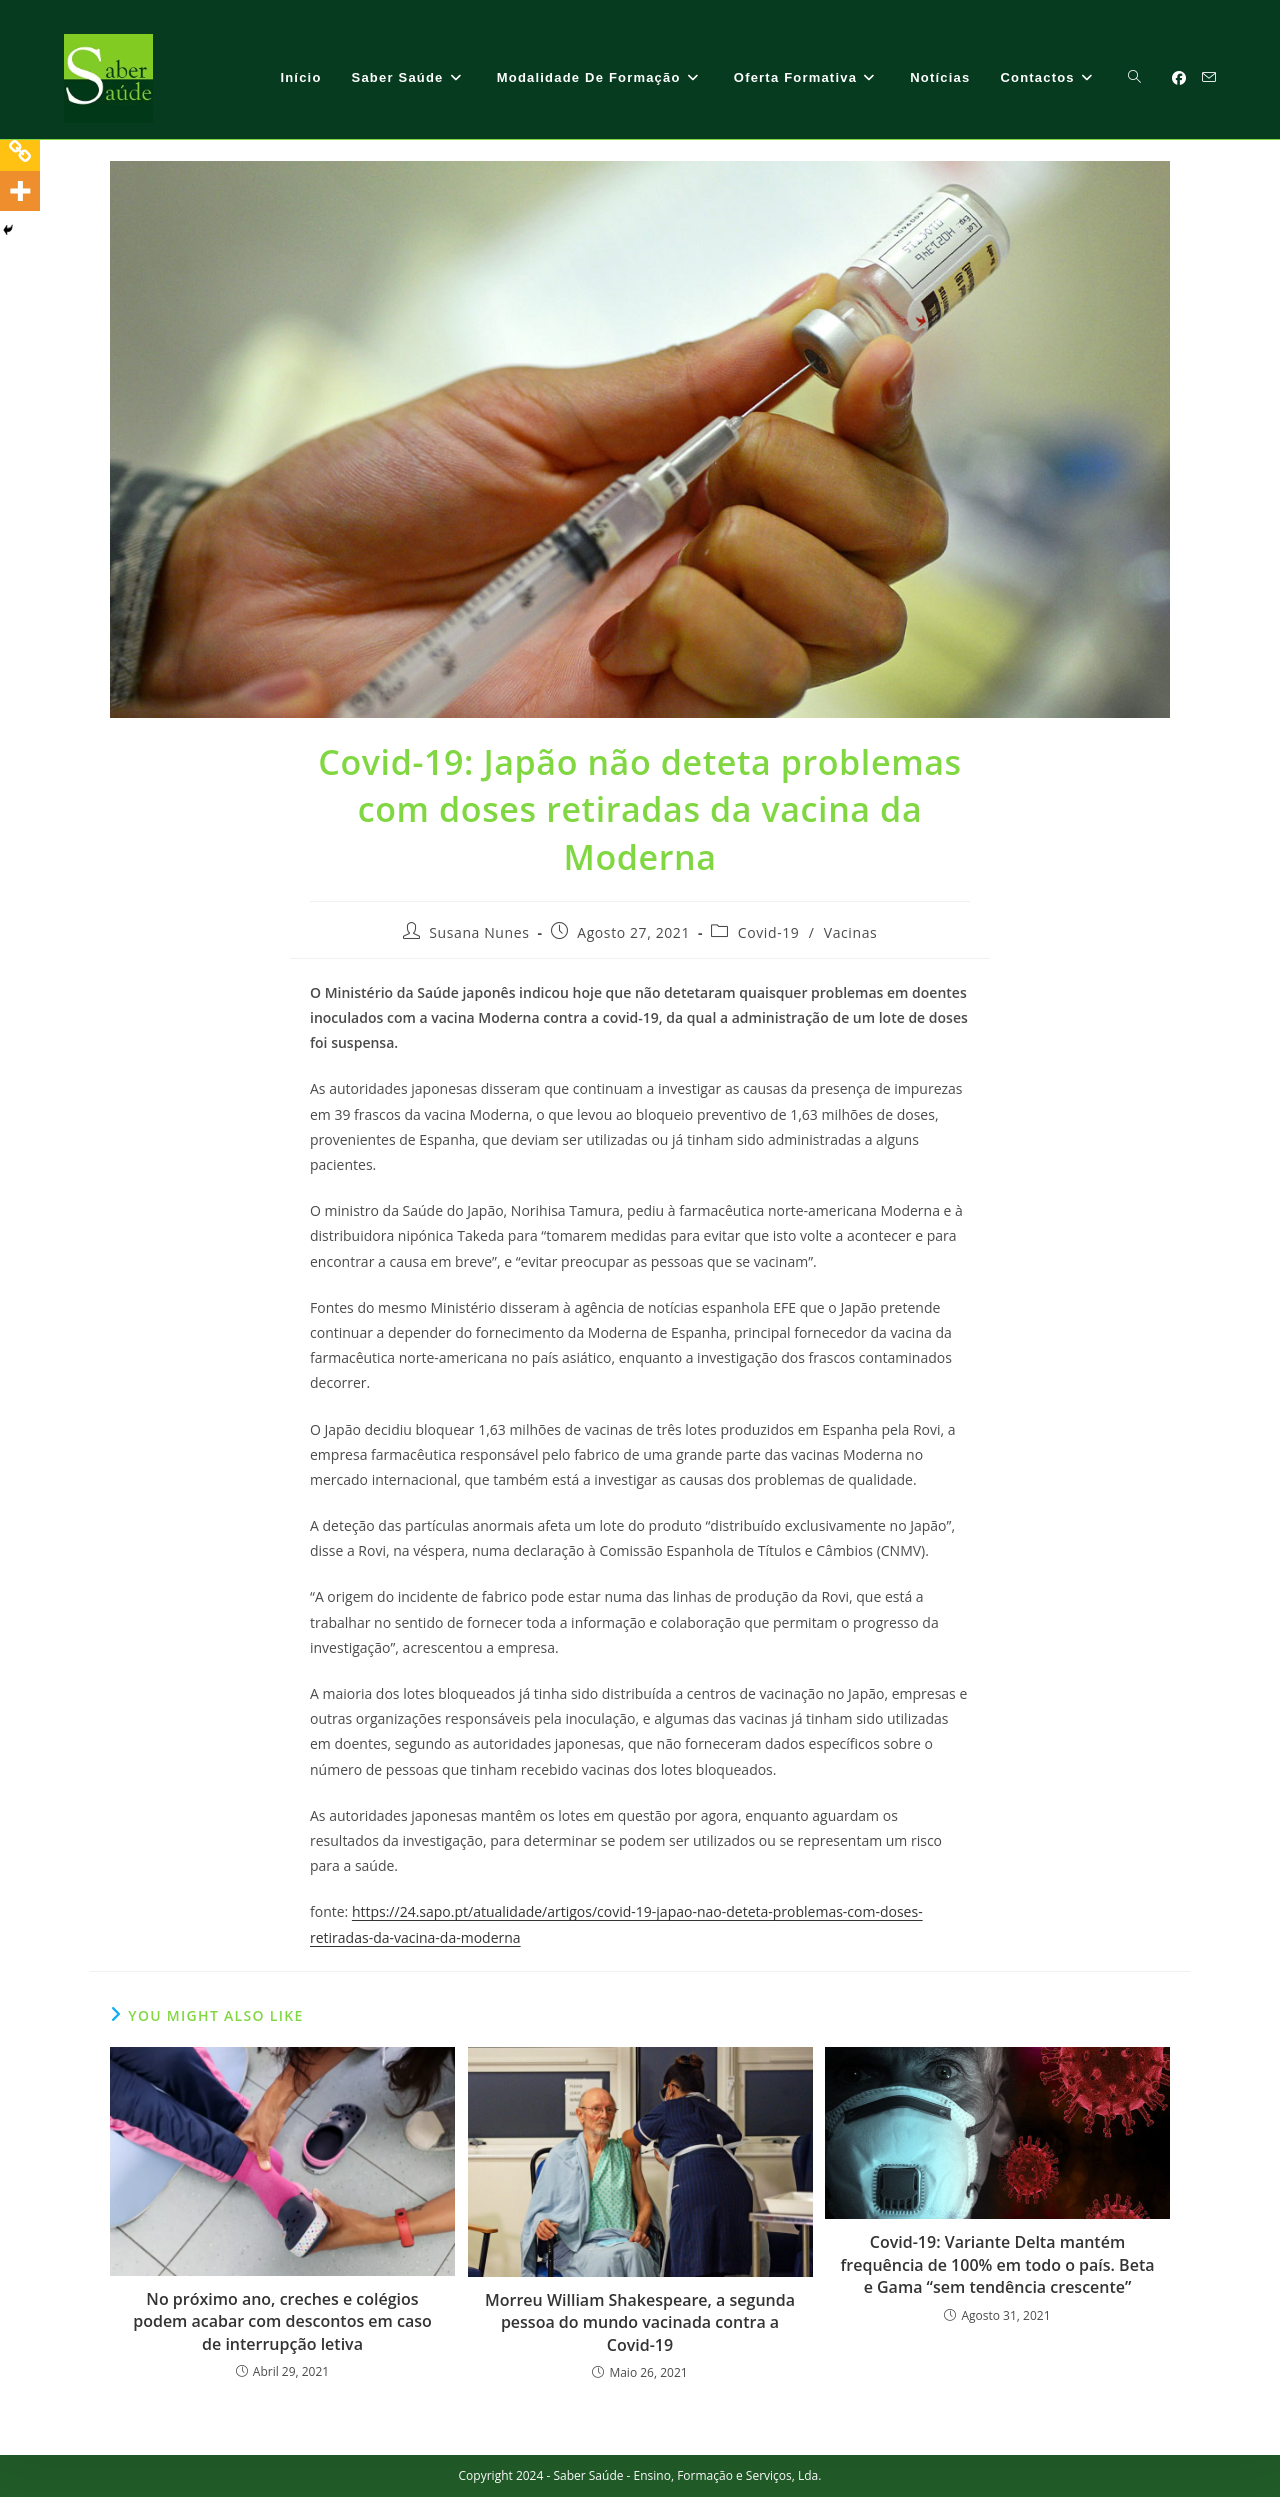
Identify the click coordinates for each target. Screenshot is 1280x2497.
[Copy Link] (20, 151)
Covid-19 (769, 932)
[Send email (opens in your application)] (1209, 77)
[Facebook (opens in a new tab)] (1179, 78)
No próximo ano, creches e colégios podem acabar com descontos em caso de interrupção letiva (282, 2321)
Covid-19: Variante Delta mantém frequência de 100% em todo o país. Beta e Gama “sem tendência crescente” (998, 2264)
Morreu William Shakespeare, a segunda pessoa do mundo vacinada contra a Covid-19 (640, 2322)
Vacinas (851, 932)
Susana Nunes (479, 932)
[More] (20, 191)
